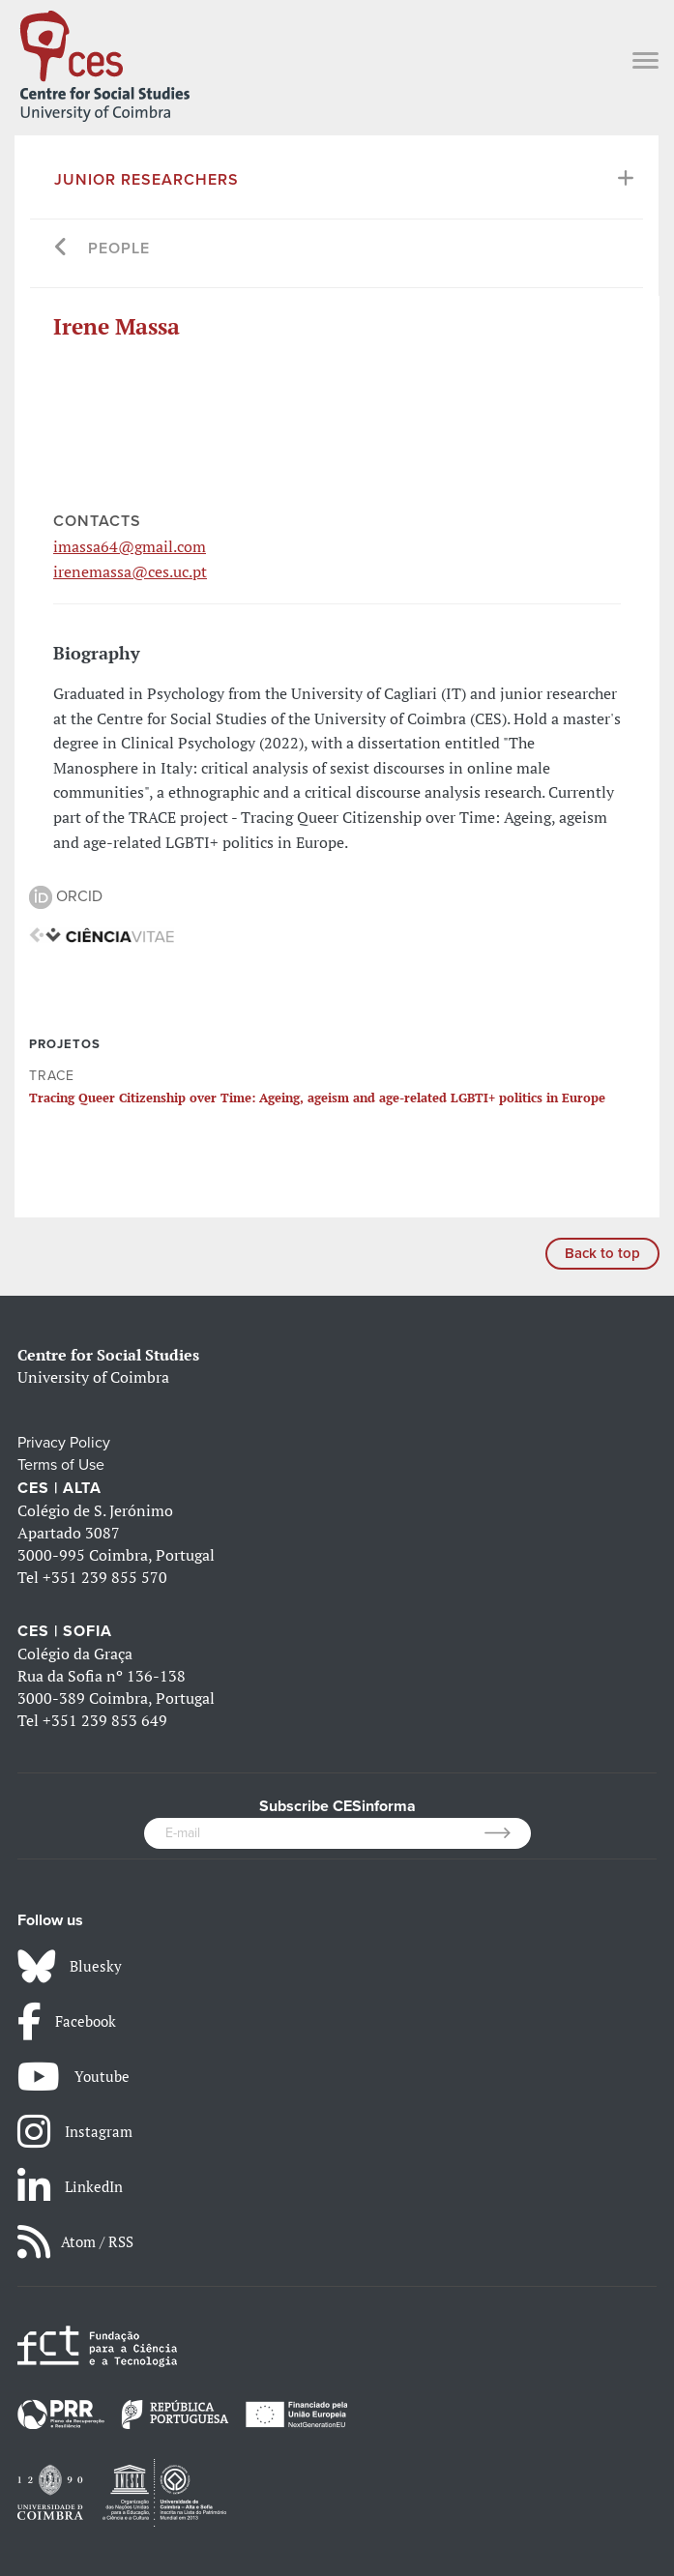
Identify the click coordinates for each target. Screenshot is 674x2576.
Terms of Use (60, 1465)
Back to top (602, 1253)
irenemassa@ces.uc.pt (130, 571)
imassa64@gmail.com (129, 546)
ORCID (66, 896)
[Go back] (61, 249)
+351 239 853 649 (105, 1720)
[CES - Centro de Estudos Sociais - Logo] (104, 62)
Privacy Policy (63, 1442)
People (119, 248)
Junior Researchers (146, 180)
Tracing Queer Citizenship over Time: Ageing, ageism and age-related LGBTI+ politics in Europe (317, 1097)
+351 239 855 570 (105, 1577)
